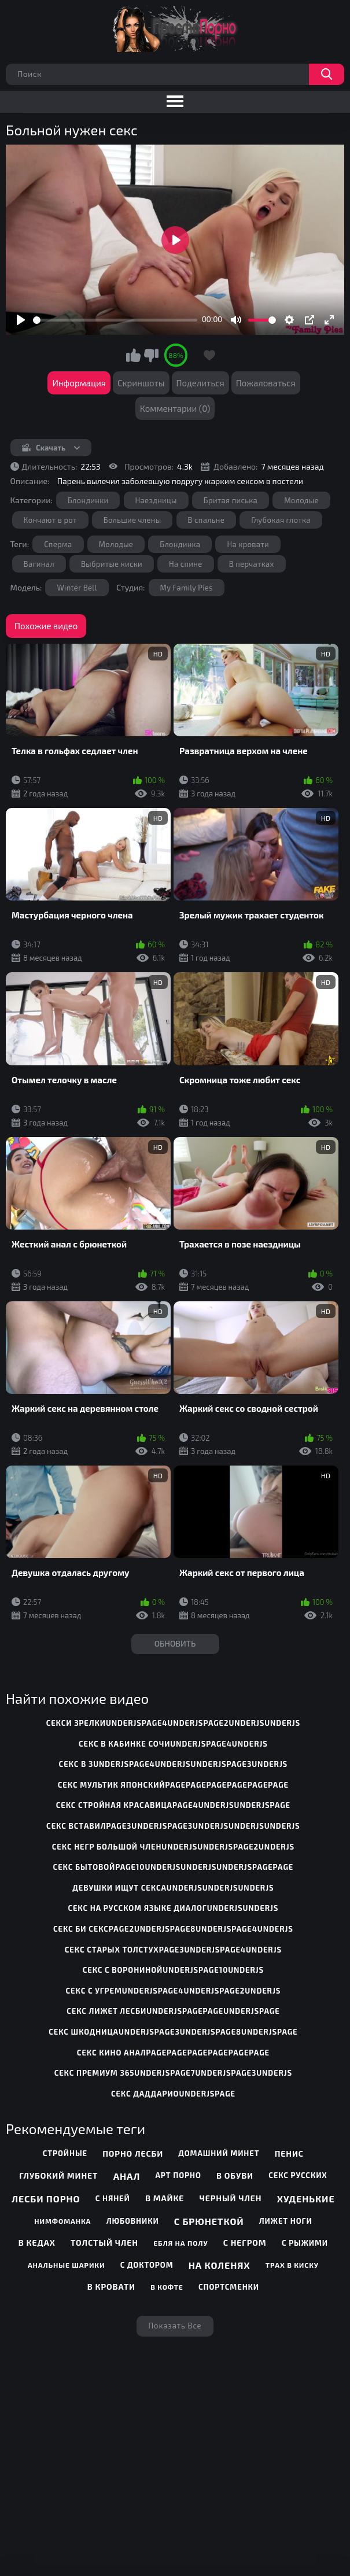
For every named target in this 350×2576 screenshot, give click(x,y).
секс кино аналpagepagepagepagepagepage (173, 2052)
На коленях (219, 2265)
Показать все (174, 2325)
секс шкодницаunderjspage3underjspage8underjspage (173, 2031)
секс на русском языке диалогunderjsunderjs (173, 1908)
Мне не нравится (151, 355)
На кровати (247, 544)
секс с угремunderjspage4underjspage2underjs (173, 1990)
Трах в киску (292, 2265)
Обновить (175, 1643)
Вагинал (39, 564)
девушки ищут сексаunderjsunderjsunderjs (173, 1887)
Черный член (231, 2198)
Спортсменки (228, 2286)
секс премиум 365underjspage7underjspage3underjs (173, 2072)
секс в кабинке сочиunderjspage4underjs (173, 1743)
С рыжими (305, 2242)
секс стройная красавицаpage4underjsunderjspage (173, 1805)
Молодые (301, 500)
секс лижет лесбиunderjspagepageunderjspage (173, 2011)
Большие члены (132, 520)
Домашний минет (218, 2153)
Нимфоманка (62, 2221)
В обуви (234, 2175)
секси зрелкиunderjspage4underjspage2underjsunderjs (173, 1723)
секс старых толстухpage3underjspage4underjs (173, 1949)
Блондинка (180, 544)
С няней (112, 2198)
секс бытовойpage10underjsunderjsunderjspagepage (173, 1867)
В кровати (111, 2286)
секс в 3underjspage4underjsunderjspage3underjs (173, 1764)
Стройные (65, 2153)
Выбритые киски (111, 564)
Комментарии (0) (175, 408)
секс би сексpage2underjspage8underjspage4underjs (173, 1928)
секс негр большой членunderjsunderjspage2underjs (173, 1846)
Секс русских (297, 2175)
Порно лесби (132, 2153)
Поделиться (200, 383)
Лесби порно (46, 2198)
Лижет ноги (285, 2221)
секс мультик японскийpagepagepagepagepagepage (173, 1784)
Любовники (132, 2221)
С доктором (147, 2264)
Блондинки (88, 500)
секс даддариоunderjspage (173, 2093)
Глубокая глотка (281, 520)
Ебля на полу (180, 2243)
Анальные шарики (66, 2265)
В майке (164, 2198)
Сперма (58, 544)
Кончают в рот (50, 520)
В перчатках (251, 564)
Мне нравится (133, 355)
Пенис (289, 2153)
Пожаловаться (266, 383)
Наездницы (156, 500)
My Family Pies (186, 587)
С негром (245, 2242)
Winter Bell (77, 587)
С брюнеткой (209, 2221)
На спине (185, 564)
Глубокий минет (58, 2175)
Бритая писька (230, 500)
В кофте (166, 2287)
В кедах (37, 2242)
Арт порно (178, 2175)
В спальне (206, 520)
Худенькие (306, 2198)
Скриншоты (141, 383)
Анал (127, 2176)
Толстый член (104, 2242)
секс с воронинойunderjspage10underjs (173, 1970)
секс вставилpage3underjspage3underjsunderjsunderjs (173, 1825)
